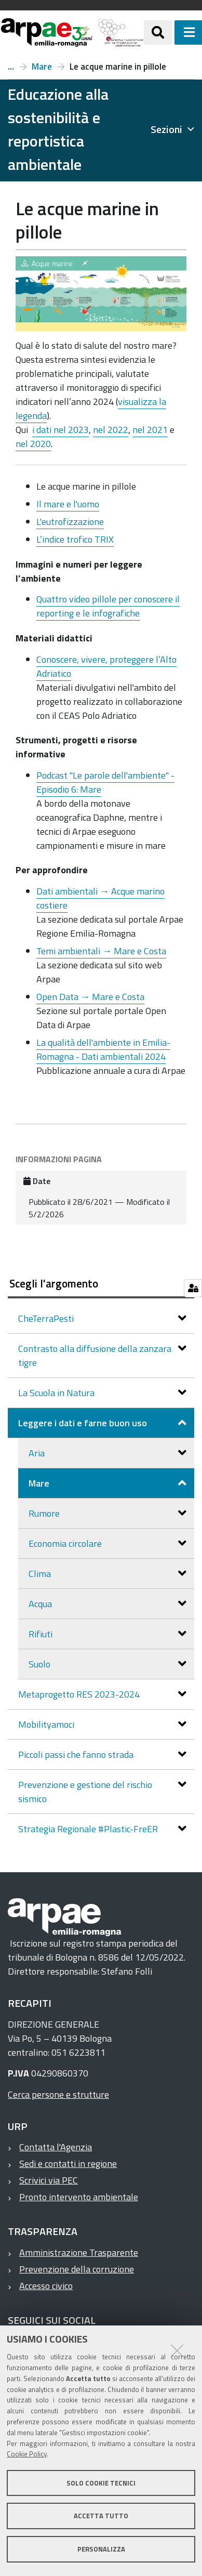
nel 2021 (150, 430)
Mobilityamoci (47, 1724)
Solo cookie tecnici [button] (101, 2483)
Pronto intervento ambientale (78, 2197)
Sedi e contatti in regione (68, 2164)
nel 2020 (33, 444)
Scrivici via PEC (48, 2180)
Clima (41, 1574)
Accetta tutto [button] (101, 2516)
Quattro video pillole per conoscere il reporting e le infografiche (108, 606)
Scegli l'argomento (53, 1283)
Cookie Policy (27, 2454)
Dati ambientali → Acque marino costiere (100, 898)
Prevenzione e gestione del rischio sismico (85, 1792)
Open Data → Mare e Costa (90, 997)
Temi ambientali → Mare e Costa (101, 951)
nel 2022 (110, 430)
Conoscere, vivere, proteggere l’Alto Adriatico (106, 666)
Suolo (40, 1664)
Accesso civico (46, 2286)
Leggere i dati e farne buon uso (11, 66)
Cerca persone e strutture (58, 2094)
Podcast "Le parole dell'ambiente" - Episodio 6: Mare (105, 782)
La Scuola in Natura (57, 1393)
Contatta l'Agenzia (55, 2147)
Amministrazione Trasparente (78, 2252)
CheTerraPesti (47, 1318)
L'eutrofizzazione (70, 522)
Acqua (41, 1604)
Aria (38, 1453)
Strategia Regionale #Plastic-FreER (89, 1829)
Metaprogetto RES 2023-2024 (80, 1694)
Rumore (45, 1513)
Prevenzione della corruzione (76, 2269)
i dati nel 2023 (60, 430)
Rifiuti (42, 1634)
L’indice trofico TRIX (75, 539)
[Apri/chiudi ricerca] (158, 32)
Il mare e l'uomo (67, 504)
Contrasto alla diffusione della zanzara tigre (94, 1356)
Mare (42, 66)
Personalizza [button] (101, 2549)
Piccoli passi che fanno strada (77, 1754)
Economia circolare (66, 1543)
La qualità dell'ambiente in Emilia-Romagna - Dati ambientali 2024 (103, 1049)
